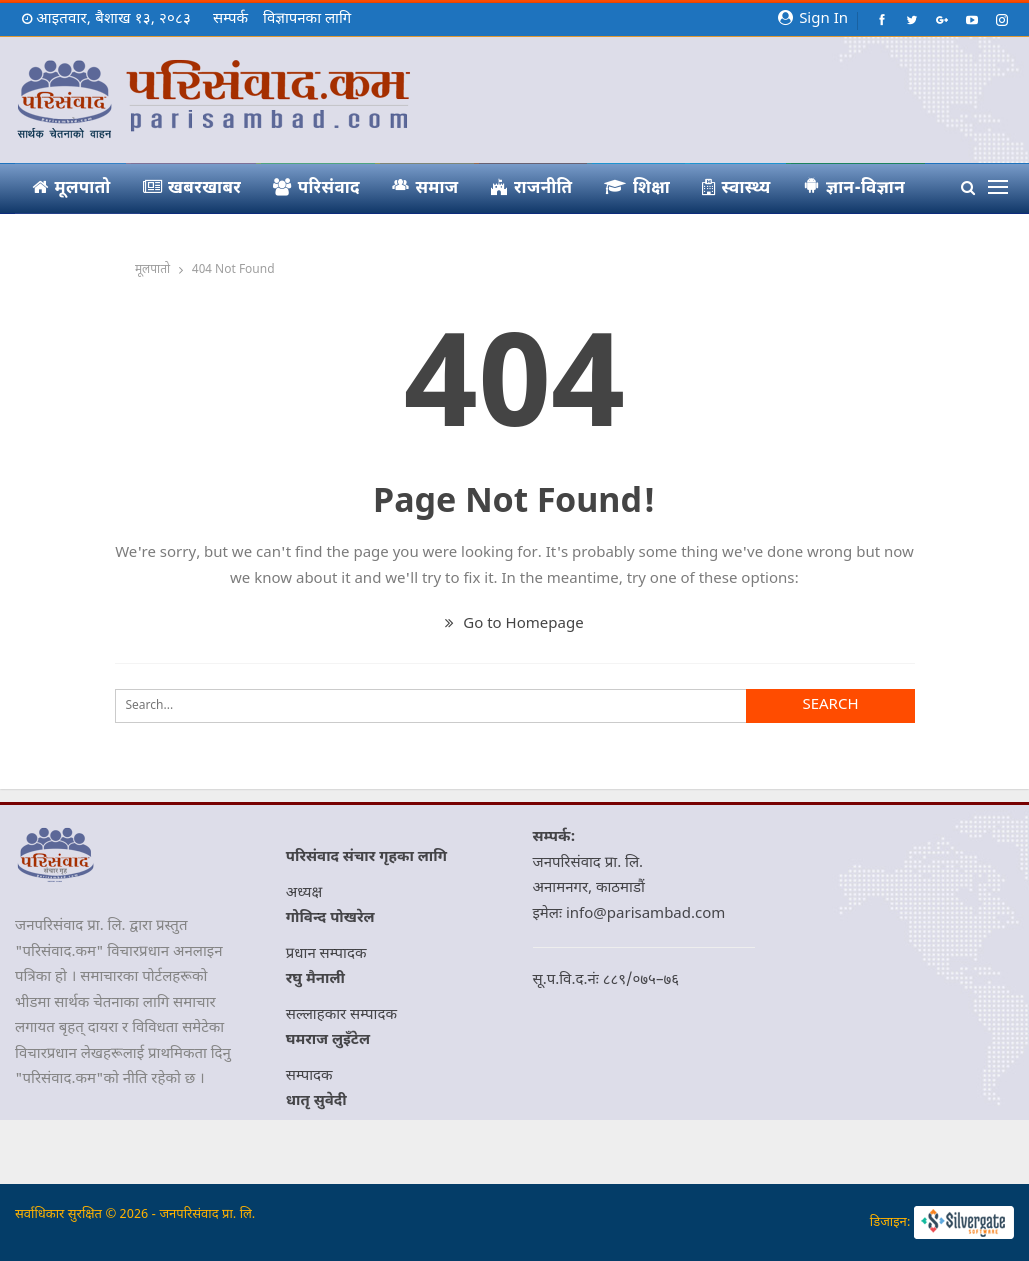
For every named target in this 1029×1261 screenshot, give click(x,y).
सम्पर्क (230, 19)
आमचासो (76, 239)
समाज (425, 188)
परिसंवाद (316, 189)
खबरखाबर (192, 189)
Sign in (813, 19)
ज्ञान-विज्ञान (854, 188)
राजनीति (532, 189)
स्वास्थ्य (736, 189)
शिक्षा (637, 189)
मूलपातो (71, 189)
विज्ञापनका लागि (307, 19)
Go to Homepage (514, 624)
